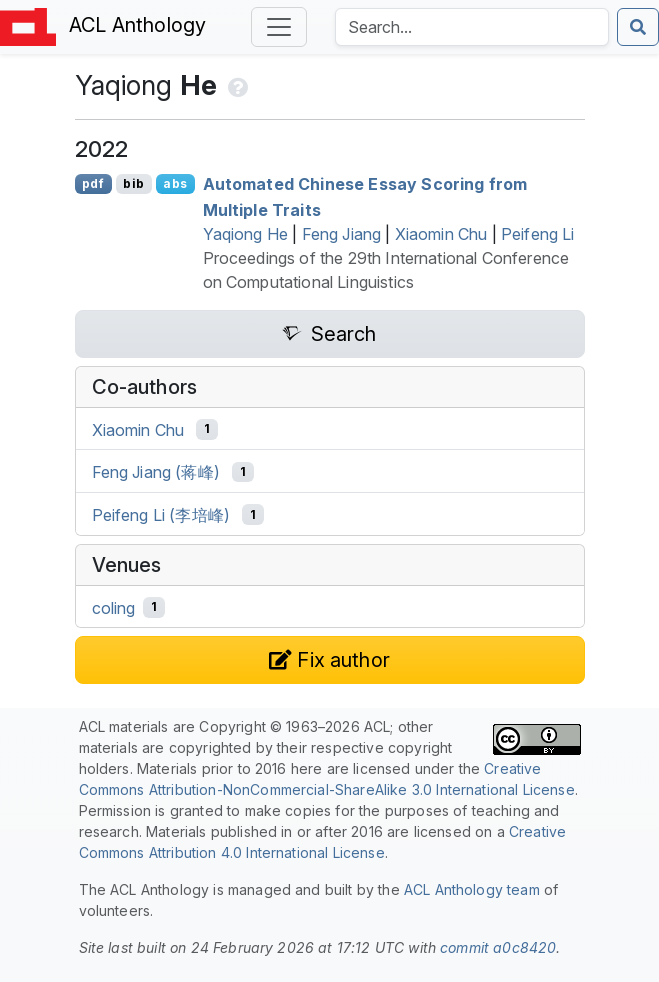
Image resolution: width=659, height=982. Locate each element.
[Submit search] (638, 27)
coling (114, 607)
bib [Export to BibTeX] (133, 183)
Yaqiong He (246, 234)
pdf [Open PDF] (92, 183)
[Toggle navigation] (279, 27)
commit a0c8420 (498, 947)
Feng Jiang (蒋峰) (156, 472)
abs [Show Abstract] (174, 183)
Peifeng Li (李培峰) (161, 515)
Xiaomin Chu (441, 234)
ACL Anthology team (472, 889)
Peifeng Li (538, 234)
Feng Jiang (342, 234)
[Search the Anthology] (472, 27)
